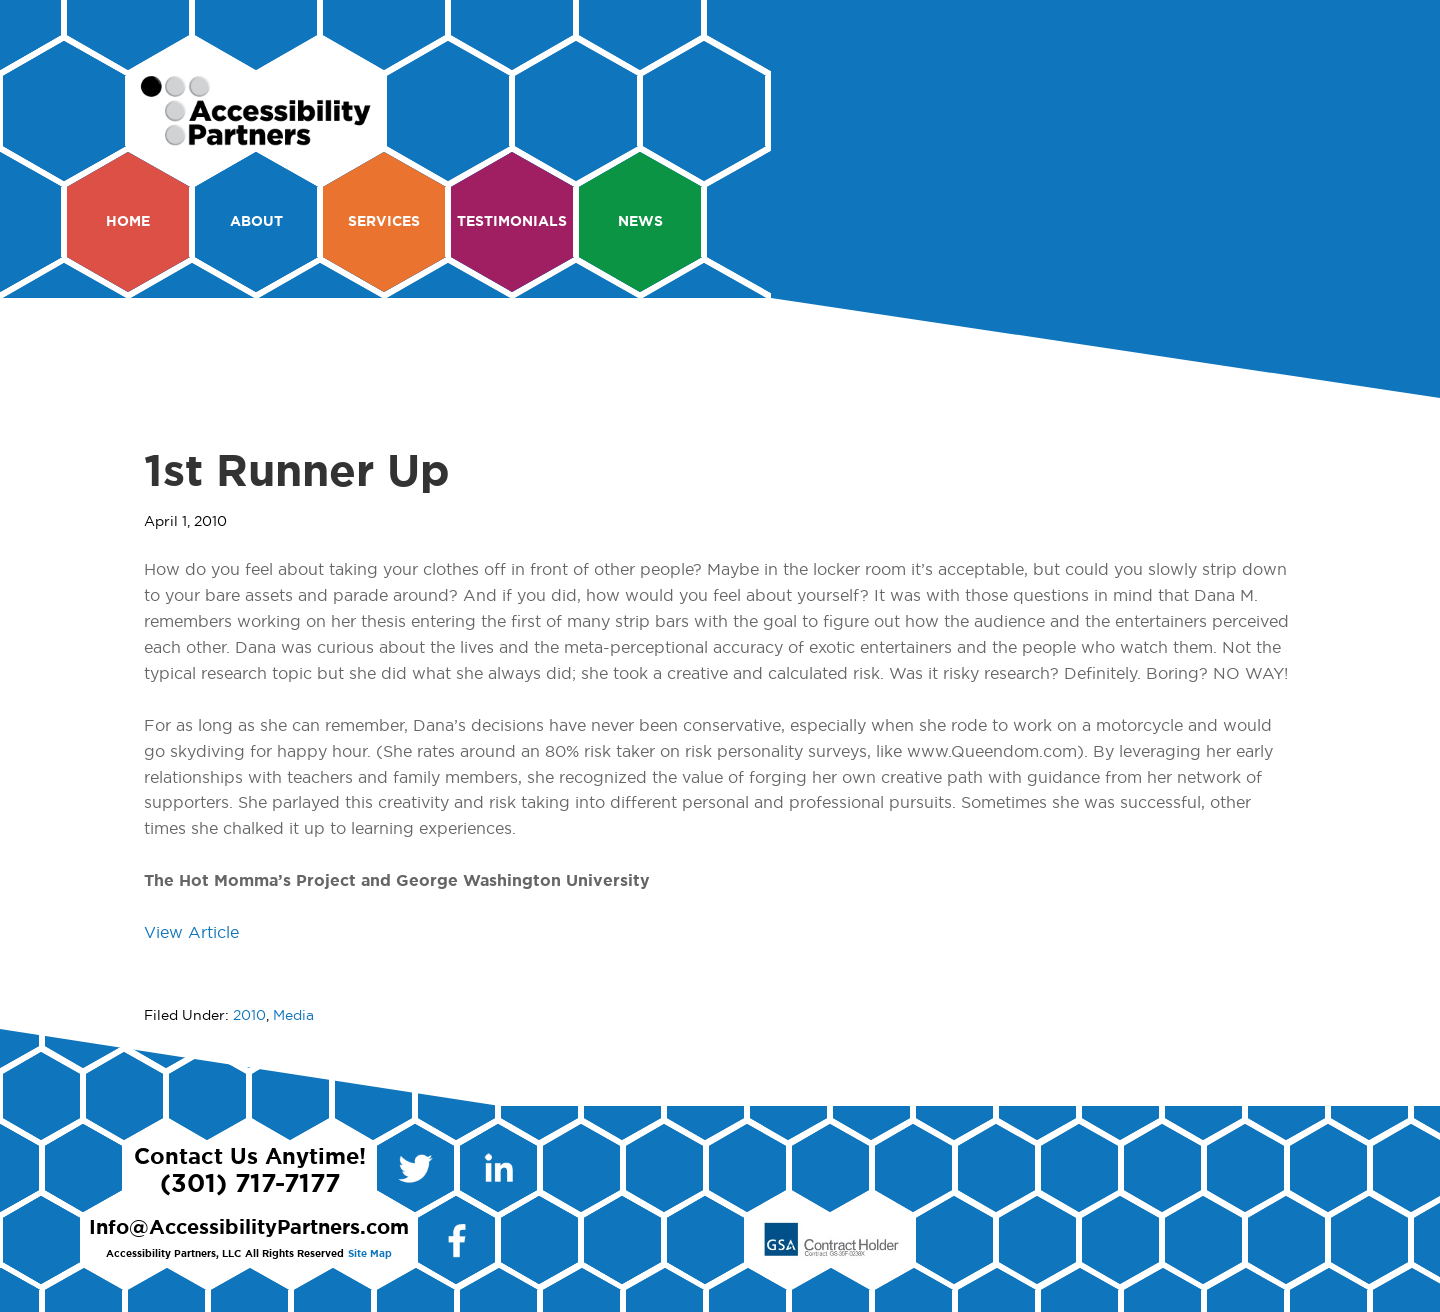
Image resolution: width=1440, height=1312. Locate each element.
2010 (249, 1016)
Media (293, 1016)
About (256, 222)
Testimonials (512, 222)
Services (384, 222)
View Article (191, 933)
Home (128, 222)
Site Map (370, 1254)
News (640, 222)
